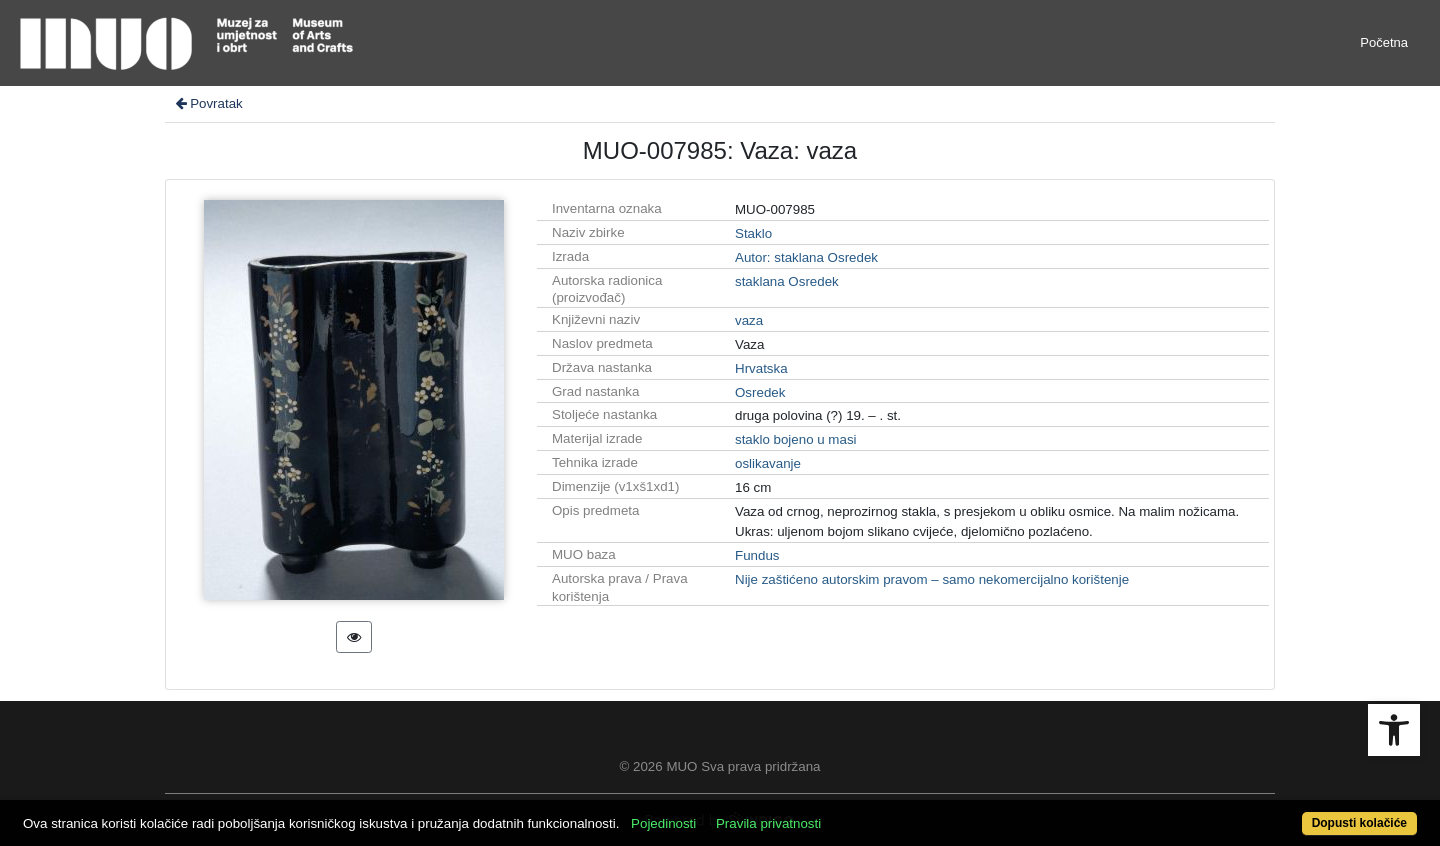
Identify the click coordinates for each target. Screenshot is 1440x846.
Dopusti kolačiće (1359, 823)
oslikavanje (768, 463)
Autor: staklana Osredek (806, 257)
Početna (1384, 42)
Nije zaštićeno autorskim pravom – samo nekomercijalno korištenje (932, 579)
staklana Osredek (787, 281)
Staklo (753, 233)
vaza (749, 320)
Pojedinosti (663, 823)
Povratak (208, 103)
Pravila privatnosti (768, 823)
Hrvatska (761, 368)
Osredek (760, 392)
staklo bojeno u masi (796, 439)
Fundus (757, 555)
